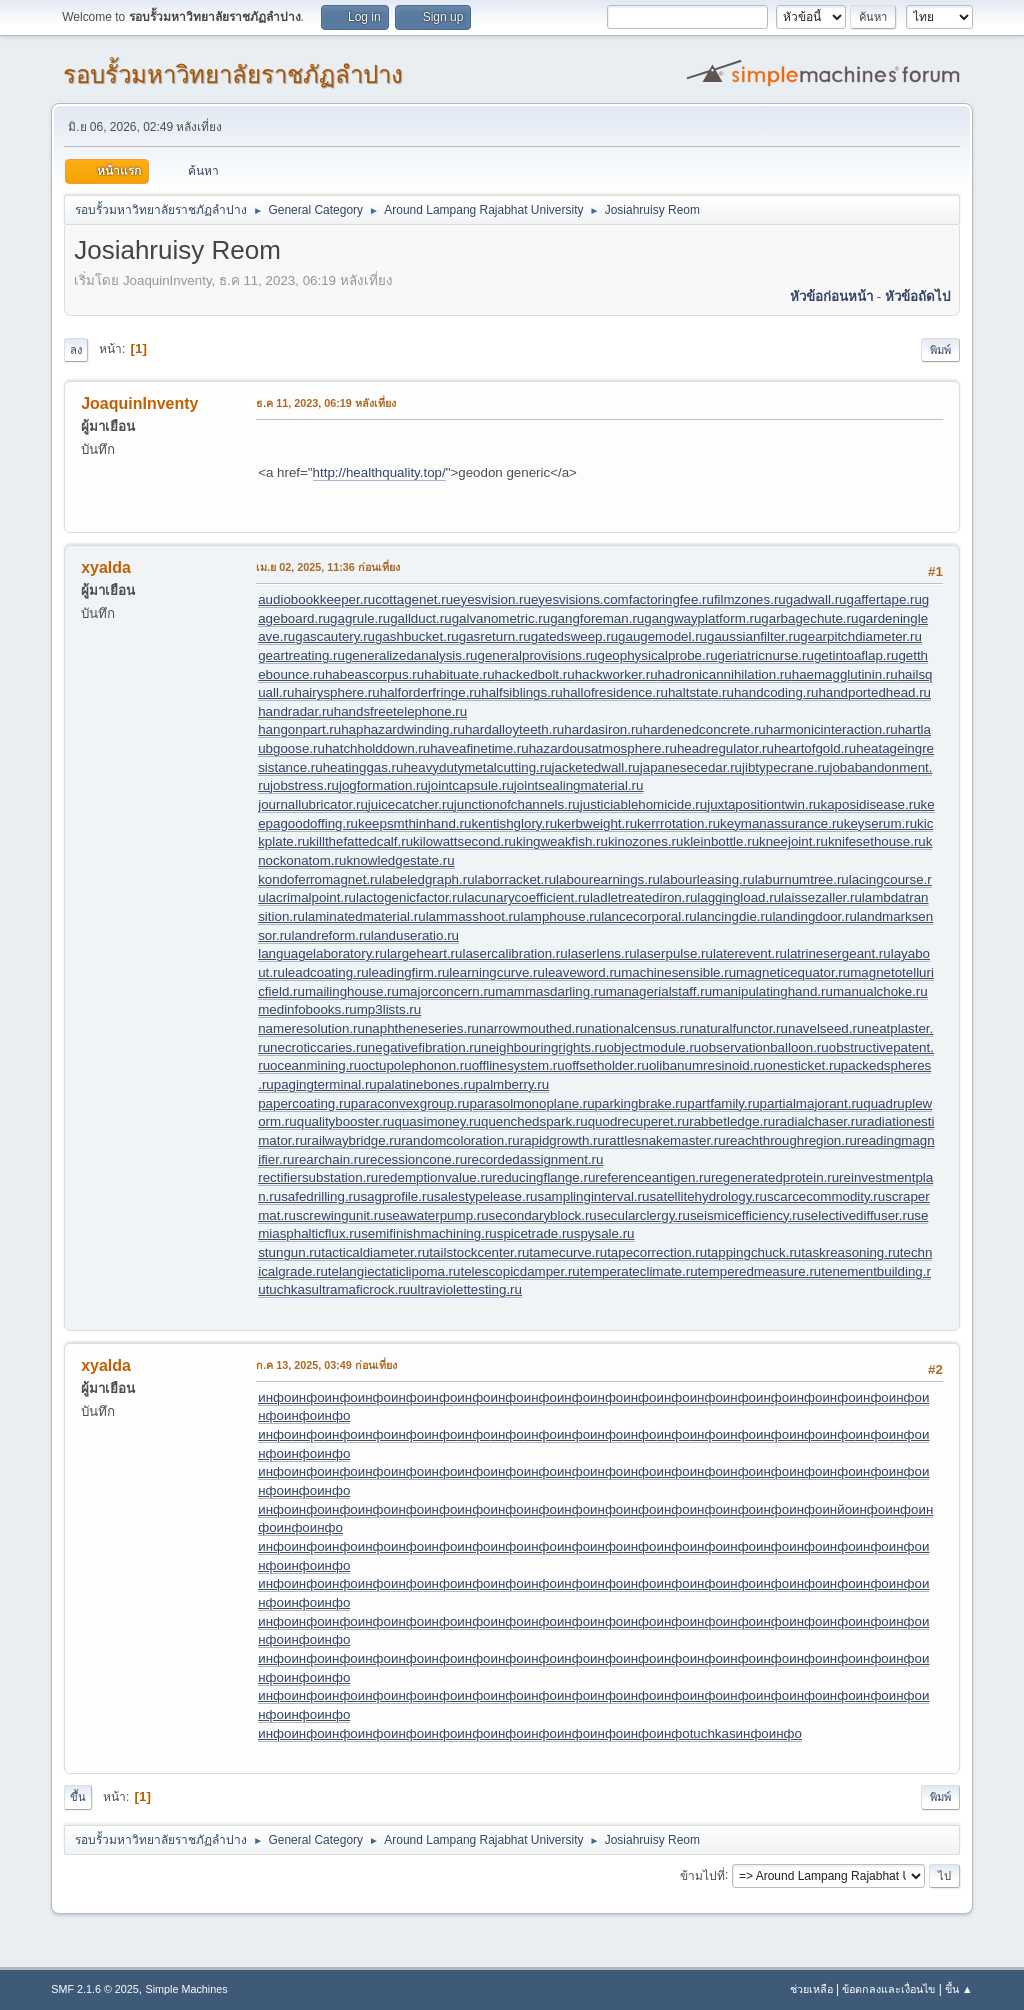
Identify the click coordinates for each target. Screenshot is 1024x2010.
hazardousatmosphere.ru (603, 748)
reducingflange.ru (543, 1177)
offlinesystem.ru (518, 1065)
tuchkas (289, 1289)
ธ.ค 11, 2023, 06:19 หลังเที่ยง (326, 403)
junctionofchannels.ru (517, 804)
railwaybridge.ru (354, 1140)
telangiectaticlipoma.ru (394, 1271)
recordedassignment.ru (535, 1159)
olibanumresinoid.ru (707, 1065)
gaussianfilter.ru (753, 636)
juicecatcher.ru (411, 804)
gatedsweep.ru (574, 636)
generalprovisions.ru (538, 655)
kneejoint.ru (793, 841)
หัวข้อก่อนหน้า (831, 296)
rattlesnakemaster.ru (665, 1140)
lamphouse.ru (560, 916)
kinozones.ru (646, 841)
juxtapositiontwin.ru (763, 804)
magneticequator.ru (793, 972)
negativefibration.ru (424, 1047)
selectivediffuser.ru (859, 1215)
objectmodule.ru (653, 1047)
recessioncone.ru (417, 1159)
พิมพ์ (940, 350)
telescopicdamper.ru (519, 1271)
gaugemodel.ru (662, 636)
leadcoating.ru (327, 972)
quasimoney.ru (438, 1121)
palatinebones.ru (426, 1084)
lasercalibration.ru (514, 953)
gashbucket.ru (417, 636)
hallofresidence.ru (615, 692)
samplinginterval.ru (594, 1196)
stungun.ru (289, 1252)
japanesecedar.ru (691, 767)
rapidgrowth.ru (562, 1140)
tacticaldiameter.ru (375, 1252)
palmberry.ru (512, 1084)
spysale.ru (604, 1233)
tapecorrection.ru (657, 1252)
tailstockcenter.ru (479, 1252)
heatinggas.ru (363, 767)
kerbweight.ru (597, 823)
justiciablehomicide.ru (643, 804)
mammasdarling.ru (550, 991)
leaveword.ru (583, 972)
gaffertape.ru (884, 599)
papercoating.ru (304, 1103)
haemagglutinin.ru (845, 674)
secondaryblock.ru (543, 1215)
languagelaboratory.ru (322, 953)
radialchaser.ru (818, 1121)
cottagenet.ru (414, 599)
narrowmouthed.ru (533, 1028)
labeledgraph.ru (428, 879)
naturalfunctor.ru (740, 1028)
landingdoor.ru (814, 916)
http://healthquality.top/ (379, 472)
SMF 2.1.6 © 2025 (95, 1989)
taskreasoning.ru (850, 1252)
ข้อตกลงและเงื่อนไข (888, 1989)
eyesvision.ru (492, 599)
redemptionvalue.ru (435, 1177)
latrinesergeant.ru (839, 953)
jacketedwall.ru (596, 767)
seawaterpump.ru (437, 1215)
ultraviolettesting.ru (466, 1289)
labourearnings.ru (608, 879)
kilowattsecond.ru (464, 841)
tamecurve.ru (568, 1252)
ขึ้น (78, 1797)
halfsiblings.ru (522, 692)
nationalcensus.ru (639, 1028)
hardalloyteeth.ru (514, 729)
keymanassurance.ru (782, 823)
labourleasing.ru (707, 879)
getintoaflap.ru (856, 655)
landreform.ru (331, 935)
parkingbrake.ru (641, 1103)
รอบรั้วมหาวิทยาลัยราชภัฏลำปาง (233, 74)
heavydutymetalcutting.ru (477, 767)
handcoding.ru (776, 692)
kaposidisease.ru (871, 804)
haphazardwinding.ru (403, 729)
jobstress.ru (304, 785)
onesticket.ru (803, 1065)
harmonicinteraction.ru (832, 729)
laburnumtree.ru (802, 879)
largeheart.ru (425, 953)
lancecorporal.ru (649, 916)
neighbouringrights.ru (543, 1047)
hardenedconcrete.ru (704, 729)
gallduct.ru (421, 618)
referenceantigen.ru (653, 1177)
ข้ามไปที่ (702, 1875)
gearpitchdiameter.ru (861, 636)
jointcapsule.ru (471, 785)
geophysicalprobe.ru (658, 655)
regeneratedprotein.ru (775, 1177)
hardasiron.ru (603, 729)
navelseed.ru (826, 1028)
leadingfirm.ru (409, 972)
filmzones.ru (750, 599)
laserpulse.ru (675, 953)
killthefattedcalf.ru (361, 841)
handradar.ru (296, 711)
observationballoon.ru (764, 1047)
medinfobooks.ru (307, 1009)
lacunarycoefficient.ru (527, 897)
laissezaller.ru (821, 897)
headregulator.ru (725, 748)
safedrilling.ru (320, 1196)
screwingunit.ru (341, 1215)
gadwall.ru (816, 599)
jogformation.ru (383, 785)
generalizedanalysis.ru (411, 655)
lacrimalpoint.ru (311, 897)
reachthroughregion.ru (791, 1140)
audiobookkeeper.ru (316, 599)
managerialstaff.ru (659, 991)
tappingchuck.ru (754, 1252)
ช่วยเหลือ (811, 1989)
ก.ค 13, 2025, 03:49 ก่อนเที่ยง (326, 1365)
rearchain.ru (330, 1159)
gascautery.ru (335, 636)
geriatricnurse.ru (766, 655)
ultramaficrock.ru (361, 1289)
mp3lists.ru (389, 1009)
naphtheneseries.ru (422, 1028)
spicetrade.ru (535, 1233)
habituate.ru (459, 674)
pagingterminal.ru (325, 1084)
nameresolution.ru (311, 1028)
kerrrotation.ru (678, 823)
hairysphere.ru (337, 692)
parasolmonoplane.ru (531, 1103)
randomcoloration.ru (460, 1140)
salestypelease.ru (486, 1196)
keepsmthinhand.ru (414, 823)
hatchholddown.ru (377, 748)
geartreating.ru (301, 655)
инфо (274, 1397)
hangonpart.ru (299, 729)
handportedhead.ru (874, 692)
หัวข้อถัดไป (917, 296)
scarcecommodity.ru (826, 1196)
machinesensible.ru (678, 972)
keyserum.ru (880, 823)
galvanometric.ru (501, 618)
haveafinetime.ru (479, 748)
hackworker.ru (616, 674)
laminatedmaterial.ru (365, 916)
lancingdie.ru (735, 916)
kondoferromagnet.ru (320, 879)
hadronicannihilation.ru (725, 674)
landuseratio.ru (415, 935)
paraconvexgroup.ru (410, 1103)
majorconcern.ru (447, 991)
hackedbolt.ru (535, 674)
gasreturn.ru (495, 636)
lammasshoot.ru (473, 916)
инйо (837, 1509)
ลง (76, 350)
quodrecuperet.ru (639, 1121)
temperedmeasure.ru (760, 1271)
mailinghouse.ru (352, 991)
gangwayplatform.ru (702, 618)
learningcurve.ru (497, 972)
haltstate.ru (701, 692)
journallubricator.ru (313, 804)
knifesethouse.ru (877, 841)
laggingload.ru (739, 897)
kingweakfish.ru (562, 841)
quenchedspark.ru (534, 1121)
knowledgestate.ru (400, 860)
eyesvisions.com (580, 599)
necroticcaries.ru (319, 1047)
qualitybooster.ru (346, 1121)
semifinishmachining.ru (429, 1233)
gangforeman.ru (597, 618)
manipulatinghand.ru (772, 991)
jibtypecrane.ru (785, 767)
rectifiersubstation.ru (318, 1177)
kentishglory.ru (514, 823)
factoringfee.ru (671, 599)
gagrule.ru (360, 618)
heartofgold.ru (815, 748)
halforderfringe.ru (431, 692)
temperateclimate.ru (639, 1271)
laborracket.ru (516, 879)
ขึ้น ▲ (959, 1989)
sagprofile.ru (396, 1196)
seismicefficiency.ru (747, 1215)
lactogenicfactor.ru (410, 897)
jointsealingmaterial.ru (579, 785)
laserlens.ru (602, 953)
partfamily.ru (723, 1103)
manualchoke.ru (880, 991)
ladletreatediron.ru (643, 897)
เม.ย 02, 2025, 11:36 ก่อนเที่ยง (328, 567)
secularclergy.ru (643, 1215)
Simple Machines (187, 1989)
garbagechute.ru (809, 618)
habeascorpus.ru (374, 674)
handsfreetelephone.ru (400, 711)
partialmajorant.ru (812, 1103)
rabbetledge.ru (732, 1121)
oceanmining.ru (315, 1065)
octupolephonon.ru (416, 1065)
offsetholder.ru (607, 1065)
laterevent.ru (750, 953)
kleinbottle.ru (721, 841)
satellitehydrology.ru (708, 1196)
